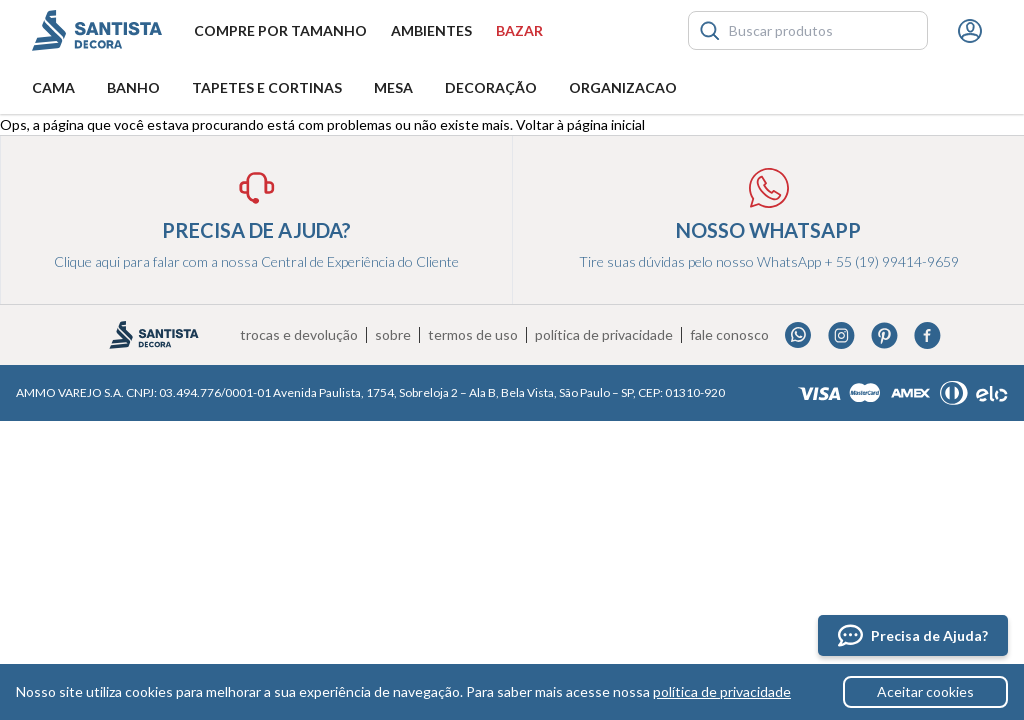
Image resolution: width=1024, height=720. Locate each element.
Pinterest (884, 335)
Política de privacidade (604, 335)
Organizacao (623, 87)
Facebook (927, 335)
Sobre (393, 335)
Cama (53, 87)
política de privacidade (722, 691)
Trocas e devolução (299, 335)
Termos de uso (473, 335)
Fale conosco (729, 335)
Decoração (491, 87)
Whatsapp (798, 335)
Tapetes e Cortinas (267, 87)
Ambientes (431, 30)
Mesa (393, 87)
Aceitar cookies (925, 691)
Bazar (519, 30)
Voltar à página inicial (580, 124)
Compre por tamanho (280, 30)
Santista (97, 30)
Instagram (841, 335)
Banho (133, 87)
